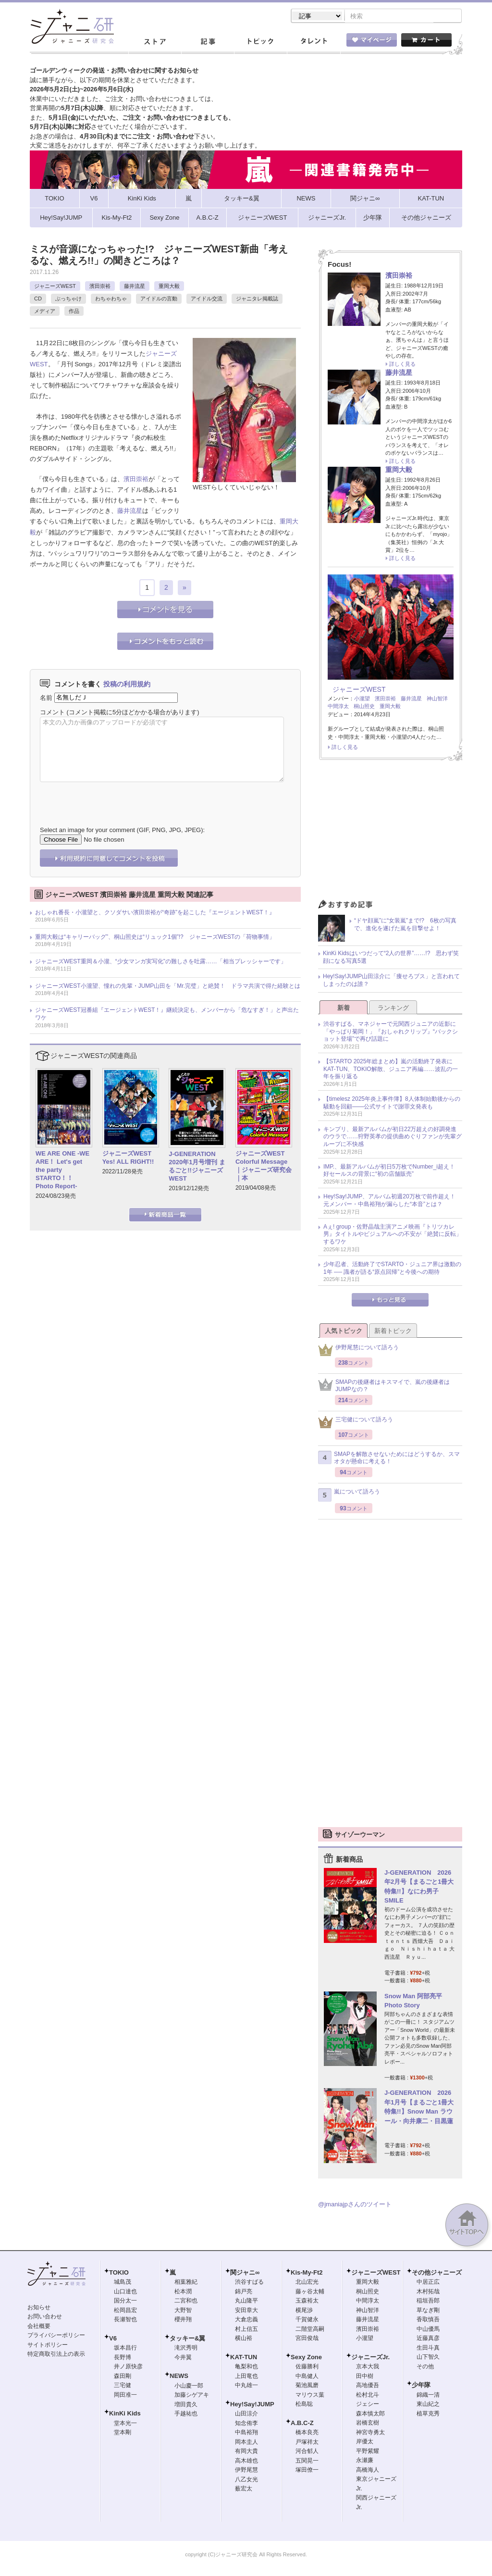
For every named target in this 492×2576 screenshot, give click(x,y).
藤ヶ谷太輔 (309, 2292)
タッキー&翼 (187, 2339)
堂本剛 (122, 2433)
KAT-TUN (243, 2358)
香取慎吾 (428, 2320)
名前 (46, 698)
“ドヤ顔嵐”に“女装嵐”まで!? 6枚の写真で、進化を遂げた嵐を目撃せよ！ (405, 925)
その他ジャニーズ (437, 2273)
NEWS (179, 2376)
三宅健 (122, 2386)
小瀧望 (362, 699)
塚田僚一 (307, 2470)
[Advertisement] (390, 833)
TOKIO (119, 2273)
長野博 (122, 2358)
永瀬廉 (364, 2461)
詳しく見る (402, 365)
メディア (44, 312)
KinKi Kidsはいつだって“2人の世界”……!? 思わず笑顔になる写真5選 (391, 958)
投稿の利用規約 (126, 685)
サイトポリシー (47, 2345)
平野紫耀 (367, 2452)
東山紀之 (428, 2405)
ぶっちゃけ (68, 299)
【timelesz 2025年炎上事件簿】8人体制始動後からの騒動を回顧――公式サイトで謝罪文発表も (391, 1103)
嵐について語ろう (349, 1496)
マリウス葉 (309, 2395)
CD (38, 299)
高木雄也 (246, 2461)
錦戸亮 (243, 2292)
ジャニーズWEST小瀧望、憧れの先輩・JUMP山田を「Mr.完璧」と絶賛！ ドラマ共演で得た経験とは (167, 986)
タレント (313, 43)
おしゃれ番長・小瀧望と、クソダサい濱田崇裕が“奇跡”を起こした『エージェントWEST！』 (155, 913)
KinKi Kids (125, 2414)
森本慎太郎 (370, 2414)
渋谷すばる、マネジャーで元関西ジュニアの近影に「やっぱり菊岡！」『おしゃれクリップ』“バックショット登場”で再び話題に (390, 1032)
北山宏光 (307, 2282)
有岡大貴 (246, 2452)
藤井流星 (134, 287)
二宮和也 (185, 2301)
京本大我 (367, 2367)
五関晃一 (307, 2461)
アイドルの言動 (158, 299)
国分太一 (125, 2301)
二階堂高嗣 (309, 2330)
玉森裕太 (307, 2301)
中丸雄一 (246, 2386)
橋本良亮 (307, 2433)
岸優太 (364, 2442)
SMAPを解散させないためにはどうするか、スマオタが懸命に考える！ (389, 1459)
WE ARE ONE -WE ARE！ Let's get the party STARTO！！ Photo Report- (62, 1171)
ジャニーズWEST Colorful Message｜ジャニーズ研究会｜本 (263, 1166)
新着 (343, 1008)
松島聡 (304, 2405)
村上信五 (246, 2330)
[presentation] (113, 798)
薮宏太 (243, 2489)
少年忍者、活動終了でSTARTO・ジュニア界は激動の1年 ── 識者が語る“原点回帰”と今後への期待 (392, 1269)
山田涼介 (246, 2414)
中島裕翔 (246, 2433)
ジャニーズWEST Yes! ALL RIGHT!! (128, 1158)
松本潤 (183, 2292)
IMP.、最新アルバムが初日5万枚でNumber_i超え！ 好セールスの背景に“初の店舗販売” (392, 1171)
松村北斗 (367, 2395)
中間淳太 (338, 707)
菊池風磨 (307, 2386)
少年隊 (421, 2385)
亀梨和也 (246, 2367)
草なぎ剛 (428, 2311)
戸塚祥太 (307, 2442)
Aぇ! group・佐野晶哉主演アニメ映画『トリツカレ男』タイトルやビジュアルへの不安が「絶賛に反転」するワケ (392, 1235)
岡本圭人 (246, 2442)
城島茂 (122, 2282)
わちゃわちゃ (111, 299)
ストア (154, 43)
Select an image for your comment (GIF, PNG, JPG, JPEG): (122, 830)
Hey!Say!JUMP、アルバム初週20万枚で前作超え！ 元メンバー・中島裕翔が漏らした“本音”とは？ (392, 1201)
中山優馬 (428, 2330)
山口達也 (125, 2292)
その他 (425, 2367)
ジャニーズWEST (55, 287)
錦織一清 (428, 2395)
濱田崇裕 (100, 287)
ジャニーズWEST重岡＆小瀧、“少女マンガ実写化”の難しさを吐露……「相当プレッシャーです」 (160, 962)
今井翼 (183, 2358)
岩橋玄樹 (367, 2423)
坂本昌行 (125, 2348)
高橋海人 (367, 2470)
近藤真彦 (428, 2339)
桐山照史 (364, 707)
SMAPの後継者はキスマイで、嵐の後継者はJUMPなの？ (384, 1387)
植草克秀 (428, 2414)
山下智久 (428, 2357)
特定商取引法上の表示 (56, 2355)
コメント (52, 713)
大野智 (183, 2311)
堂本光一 (125, 2424)
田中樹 (364, 2377)
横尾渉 (304, 2311)
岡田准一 (125, 2395)
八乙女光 (246, 2480)
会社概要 (38, 2327)
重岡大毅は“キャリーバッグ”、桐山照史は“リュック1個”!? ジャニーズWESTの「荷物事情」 (155, 937)
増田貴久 (185, 2405)
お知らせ (38, 2308)
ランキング (393, 1008)
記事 (207, 43)
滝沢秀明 (185, 2348)
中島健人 (307, 2377)
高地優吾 (367, 2386)
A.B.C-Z (302, 2423)
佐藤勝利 (307, 2367)
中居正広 (428, 2282)
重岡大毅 (169, 287)
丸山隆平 (246, 2301)
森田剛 (122, 2377)
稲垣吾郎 (428, 2301)
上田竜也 (246, 2377)
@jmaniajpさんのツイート (355, 2205)
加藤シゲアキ (191, 2395)
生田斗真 (428, 2348)
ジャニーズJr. (370, 2358)
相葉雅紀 (185, 2282)
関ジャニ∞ (244, 2273)
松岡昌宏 (125, 2311)
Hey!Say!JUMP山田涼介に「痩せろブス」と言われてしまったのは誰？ (391, 981)
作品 (74, 312)
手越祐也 (185, 2414)
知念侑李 (246, 2424)
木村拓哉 (428, 2292)
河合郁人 (307, 2452)
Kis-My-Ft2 (306, 2273)
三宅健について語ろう (355, 1423)
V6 (113, 2339)
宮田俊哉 (307, 2339)
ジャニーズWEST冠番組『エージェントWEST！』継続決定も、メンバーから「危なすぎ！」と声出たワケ (167, 1015)
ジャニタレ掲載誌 (257, 299)
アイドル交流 (206, 299)
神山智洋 (437, 699)
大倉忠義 (246, 2320)
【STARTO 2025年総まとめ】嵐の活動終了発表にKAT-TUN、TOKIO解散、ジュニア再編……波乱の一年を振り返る (390, 1070)
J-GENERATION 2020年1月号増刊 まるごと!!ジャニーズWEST (197, 1167)
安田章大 (246, 2311)
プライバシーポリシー (56, 2336)
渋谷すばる (249, 2282)
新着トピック (393, 1331)
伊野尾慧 (246, 2470)
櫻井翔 (183, 2320)
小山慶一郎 (188, 2386)
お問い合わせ (44, 2317)
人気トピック (343, 1331)
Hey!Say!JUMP (252, 2405)
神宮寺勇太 (370, 2433)
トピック (260, 43)
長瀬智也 (125, 2320)
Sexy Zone (306, 2358)
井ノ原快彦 (128, 2367)
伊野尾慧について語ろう (358, 1351)
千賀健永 (307, 2320)
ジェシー (367, 2405)
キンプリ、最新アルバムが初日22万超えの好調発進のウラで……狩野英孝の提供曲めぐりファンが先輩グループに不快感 (392, 1137)
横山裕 (243, 2339)
